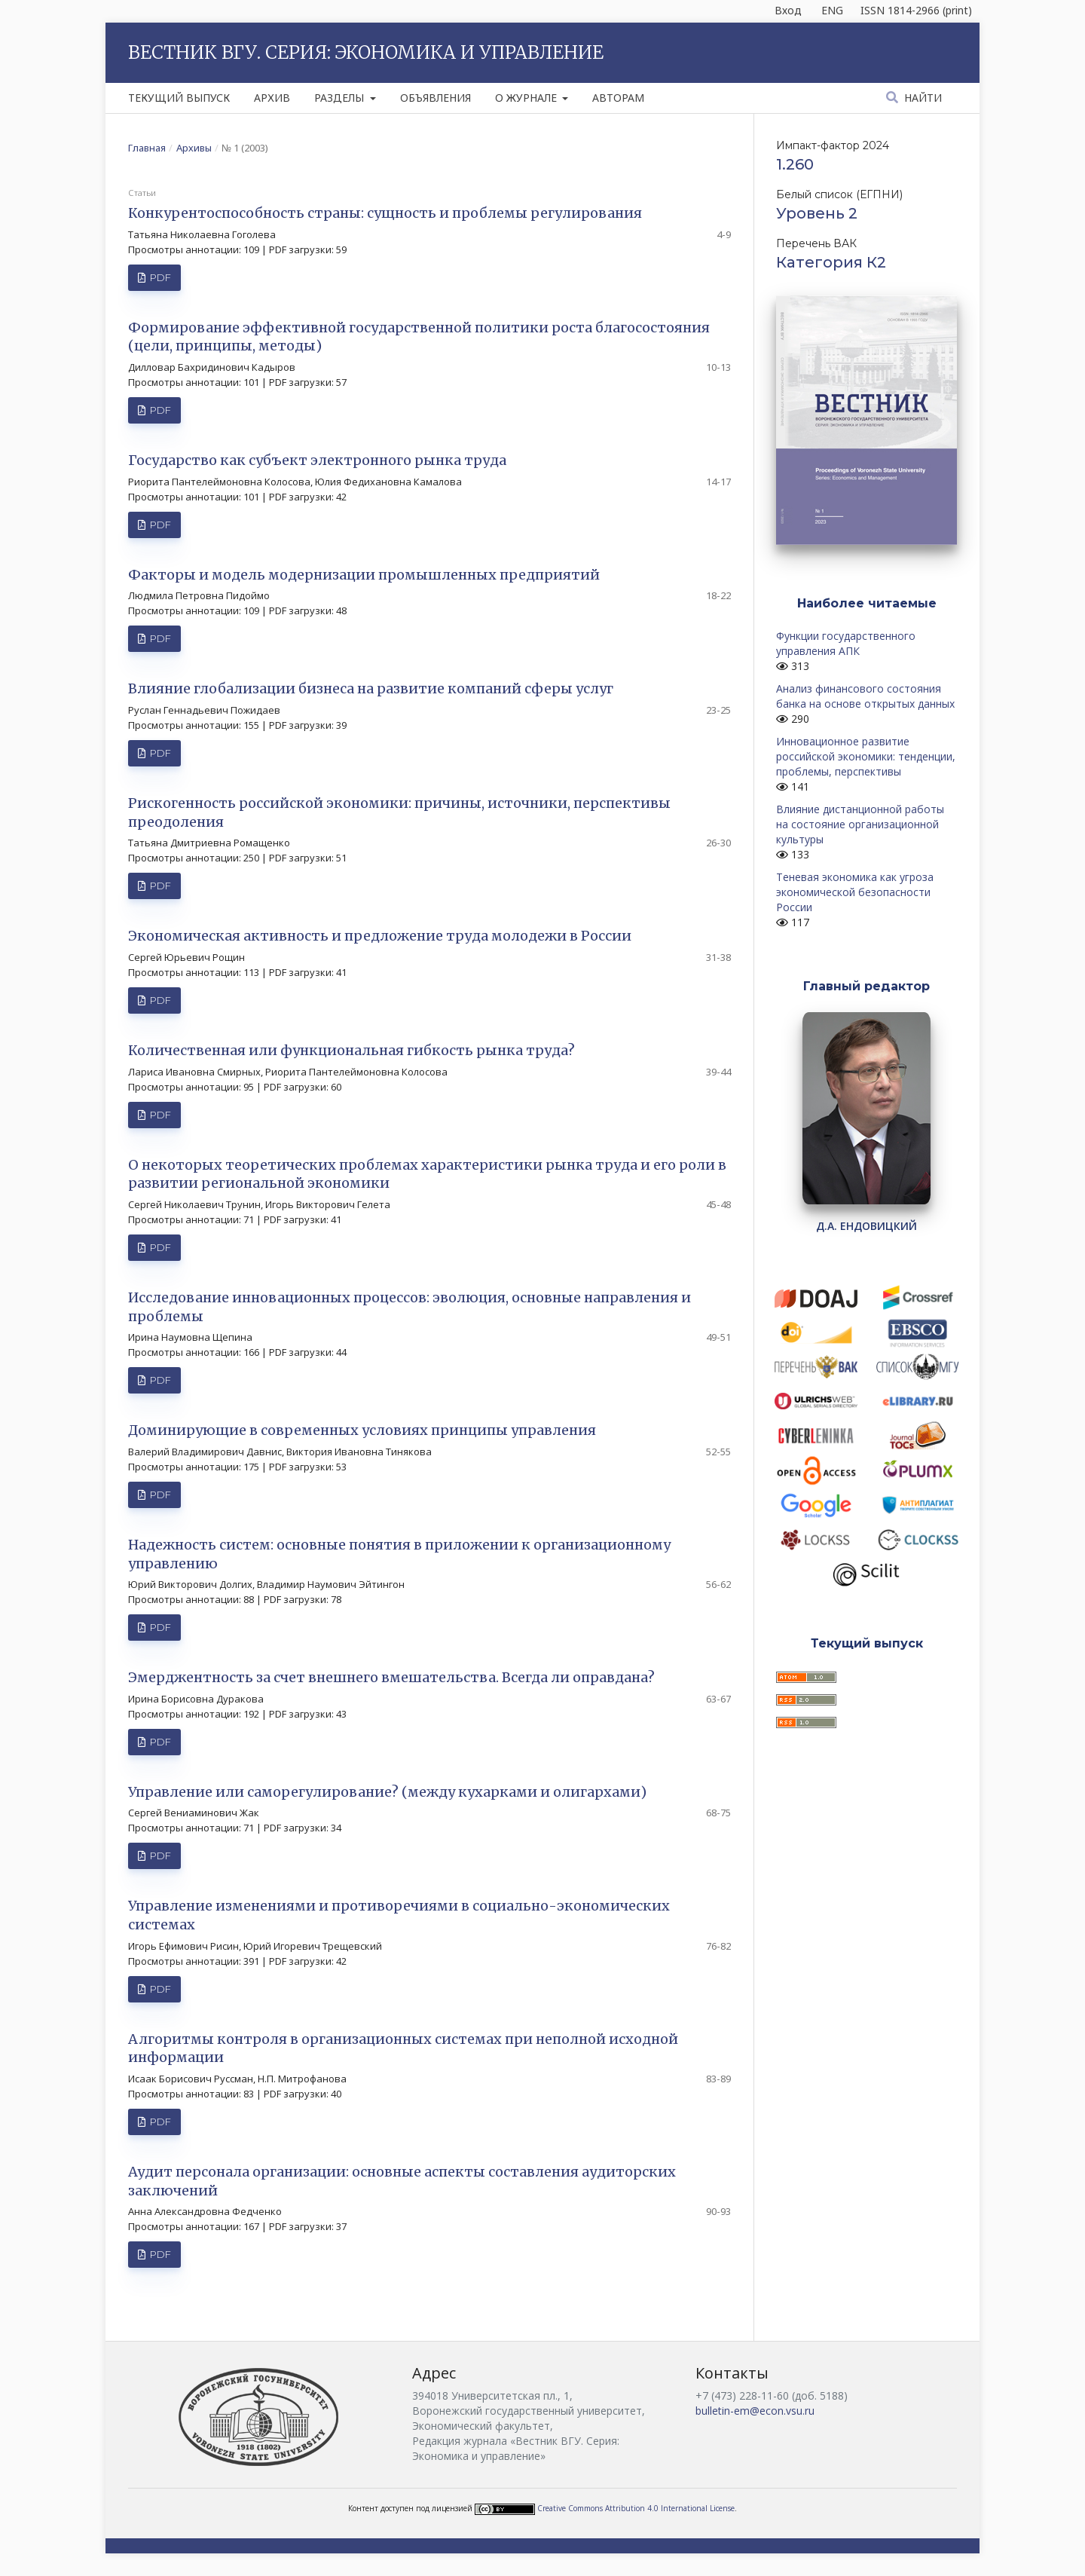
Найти (921, 97)
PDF (159, 277)
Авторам (618, 97)
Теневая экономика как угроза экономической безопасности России (855, 892)
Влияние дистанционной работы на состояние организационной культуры (860, 824)
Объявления (435, 97)
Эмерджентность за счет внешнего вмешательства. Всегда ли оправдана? (391, 1677)
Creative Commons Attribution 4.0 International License (636, 2508)
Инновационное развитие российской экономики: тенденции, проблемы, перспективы (865, 756)
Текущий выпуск (179, 97)
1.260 (795, 164)
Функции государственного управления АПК (845, 643)
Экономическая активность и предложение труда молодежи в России (379, 935)
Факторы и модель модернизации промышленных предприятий (364, 574)
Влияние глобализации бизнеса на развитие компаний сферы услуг (370, 688)
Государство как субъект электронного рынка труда (317, 460)
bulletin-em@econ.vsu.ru (755, 2410)
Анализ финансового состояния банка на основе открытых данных (865, 696)
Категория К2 (831, 262)
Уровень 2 (816, 213)
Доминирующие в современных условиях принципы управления (362, 1430)
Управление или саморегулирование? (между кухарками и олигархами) (387, 1791)
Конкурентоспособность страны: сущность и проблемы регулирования (385, 213)
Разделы (340, 97)
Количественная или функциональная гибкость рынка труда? (351, 1050)
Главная (147, 147)
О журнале (527, 97)
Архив (272, 97)
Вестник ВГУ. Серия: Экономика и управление (366, 52)
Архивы (194, 147)
